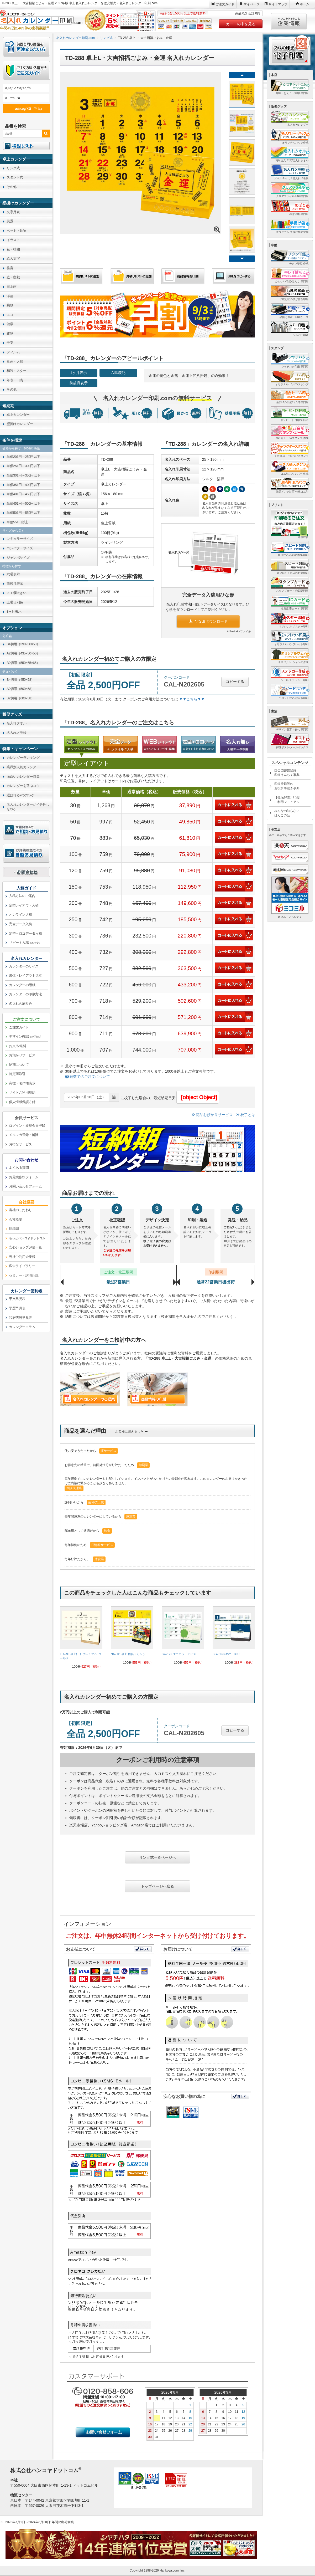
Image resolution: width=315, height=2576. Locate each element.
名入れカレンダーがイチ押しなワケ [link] (28, 806)
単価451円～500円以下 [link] (23, 503)
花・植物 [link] (13, 249)
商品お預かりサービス (212, 1115)
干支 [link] (10, 343)
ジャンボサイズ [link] (18, 558)
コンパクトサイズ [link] (20, 548)
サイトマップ (278, 4)
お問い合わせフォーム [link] (25, 1186)
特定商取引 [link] (17, 1074)
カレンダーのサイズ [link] (24, 966)
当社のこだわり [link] (20, 1210)
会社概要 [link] (15, 1219)
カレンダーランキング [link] (23, 758)
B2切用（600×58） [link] (20, 698)
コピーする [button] (235, 681)
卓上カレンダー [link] (18, 415)
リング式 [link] (13, 168)
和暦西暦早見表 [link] (20, 1318)
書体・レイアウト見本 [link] (25, 975)
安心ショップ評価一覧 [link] (25, 1247)
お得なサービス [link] (20, 1144)
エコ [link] (10, 315)
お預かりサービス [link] (22, 1055)
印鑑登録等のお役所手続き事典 (287, 786)
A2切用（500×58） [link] (20, 689)
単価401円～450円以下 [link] (23, 494)
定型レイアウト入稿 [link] (24, 905)
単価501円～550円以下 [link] (23, 513)
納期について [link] (19, 1065)
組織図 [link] (14, 1229)
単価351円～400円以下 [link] (23, 485)
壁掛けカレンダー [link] (20, 424)
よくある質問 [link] (19, 1168)
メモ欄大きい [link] (16, 593)
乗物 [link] (10, 305)
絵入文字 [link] (13, 258)
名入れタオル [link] (16, 723)
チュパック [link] (10, 671)
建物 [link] (10, 333)
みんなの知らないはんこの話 (287, 813)
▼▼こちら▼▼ (191, 699)
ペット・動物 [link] (16, 231)
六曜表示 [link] (13, 574)
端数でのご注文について (87, 1076)
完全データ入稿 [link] (20, 924)
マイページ (251, 4)
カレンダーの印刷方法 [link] (25, 994)
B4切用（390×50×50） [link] (23, 644)
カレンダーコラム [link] (22, 1327)
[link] (81, 1639)
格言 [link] (10, 268)
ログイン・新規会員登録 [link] (27, 1126)
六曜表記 (118, 373)
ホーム (304, 4)
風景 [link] (10, 221)
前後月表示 (78, 383)
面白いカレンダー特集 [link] (23, 777)
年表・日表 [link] (15, 380)
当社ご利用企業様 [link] (22, 1257)
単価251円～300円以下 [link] (23, 466)
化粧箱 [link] (7, 636)
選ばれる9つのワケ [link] (21, 795)
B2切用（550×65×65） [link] (23, 663)
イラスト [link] (13, 240)
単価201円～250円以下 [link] (23, 457)
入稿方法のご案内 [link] (22, 896)
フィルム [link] (13, 352)
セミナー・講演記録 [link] (24, 1275)
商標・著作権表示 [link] (22, 1083)
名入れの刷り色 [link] (20, 1004)
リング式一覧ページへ (157, 1857)
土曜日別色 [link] (15, 602)
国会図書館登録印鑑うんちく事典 (287, 773)
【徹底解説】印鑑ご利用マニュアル (287, 800)
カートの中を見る (240, 24)
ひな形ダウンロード (208, 621)
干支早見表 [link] (17, 1299)
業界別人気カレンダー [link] (23, 767)
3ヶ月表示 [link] (14, 611)
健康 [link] (10, 324)
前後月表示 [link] (15, 584)
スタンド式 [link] (15, 177)
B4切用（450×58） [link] (20, 680)
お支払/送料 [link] (17, 1046)
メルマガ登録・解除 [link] (24, 1135)
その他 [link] (12, 187)
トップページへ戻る (157, 1886)
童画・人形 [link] (15, 361)
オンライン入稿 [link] (20, 914)
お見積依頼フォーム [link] (24, 1177)
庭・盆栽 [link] (13, 277)
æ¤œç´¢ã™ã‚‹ (25, 108)
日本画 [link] (12, 287)
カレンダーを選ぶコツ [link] (23, 786)
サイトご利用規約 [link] (22, 1092)
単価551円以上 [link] (17, 522)
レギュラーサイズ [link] (20, 539)
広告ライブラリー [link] (22, 1266)
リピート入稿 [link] (25, 943)
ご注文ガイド (225, 4)
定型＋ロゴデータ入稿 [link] (25, 933)
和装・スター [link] (16, 371)
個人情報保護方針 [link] (22, 1102)
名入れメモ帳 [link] (16, 733)
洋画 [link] (10, 296)
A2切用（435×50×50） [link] (23, 653)
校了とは (245, 1115)
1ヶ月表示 (78, 373)
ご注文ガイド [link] (19, 1027)
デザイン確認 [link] (26, 1036)
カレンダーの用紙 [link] (22, 985)
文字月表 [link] (13, 212)
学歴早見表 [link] (17, 1308)
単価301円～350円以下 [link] (23, 475)
